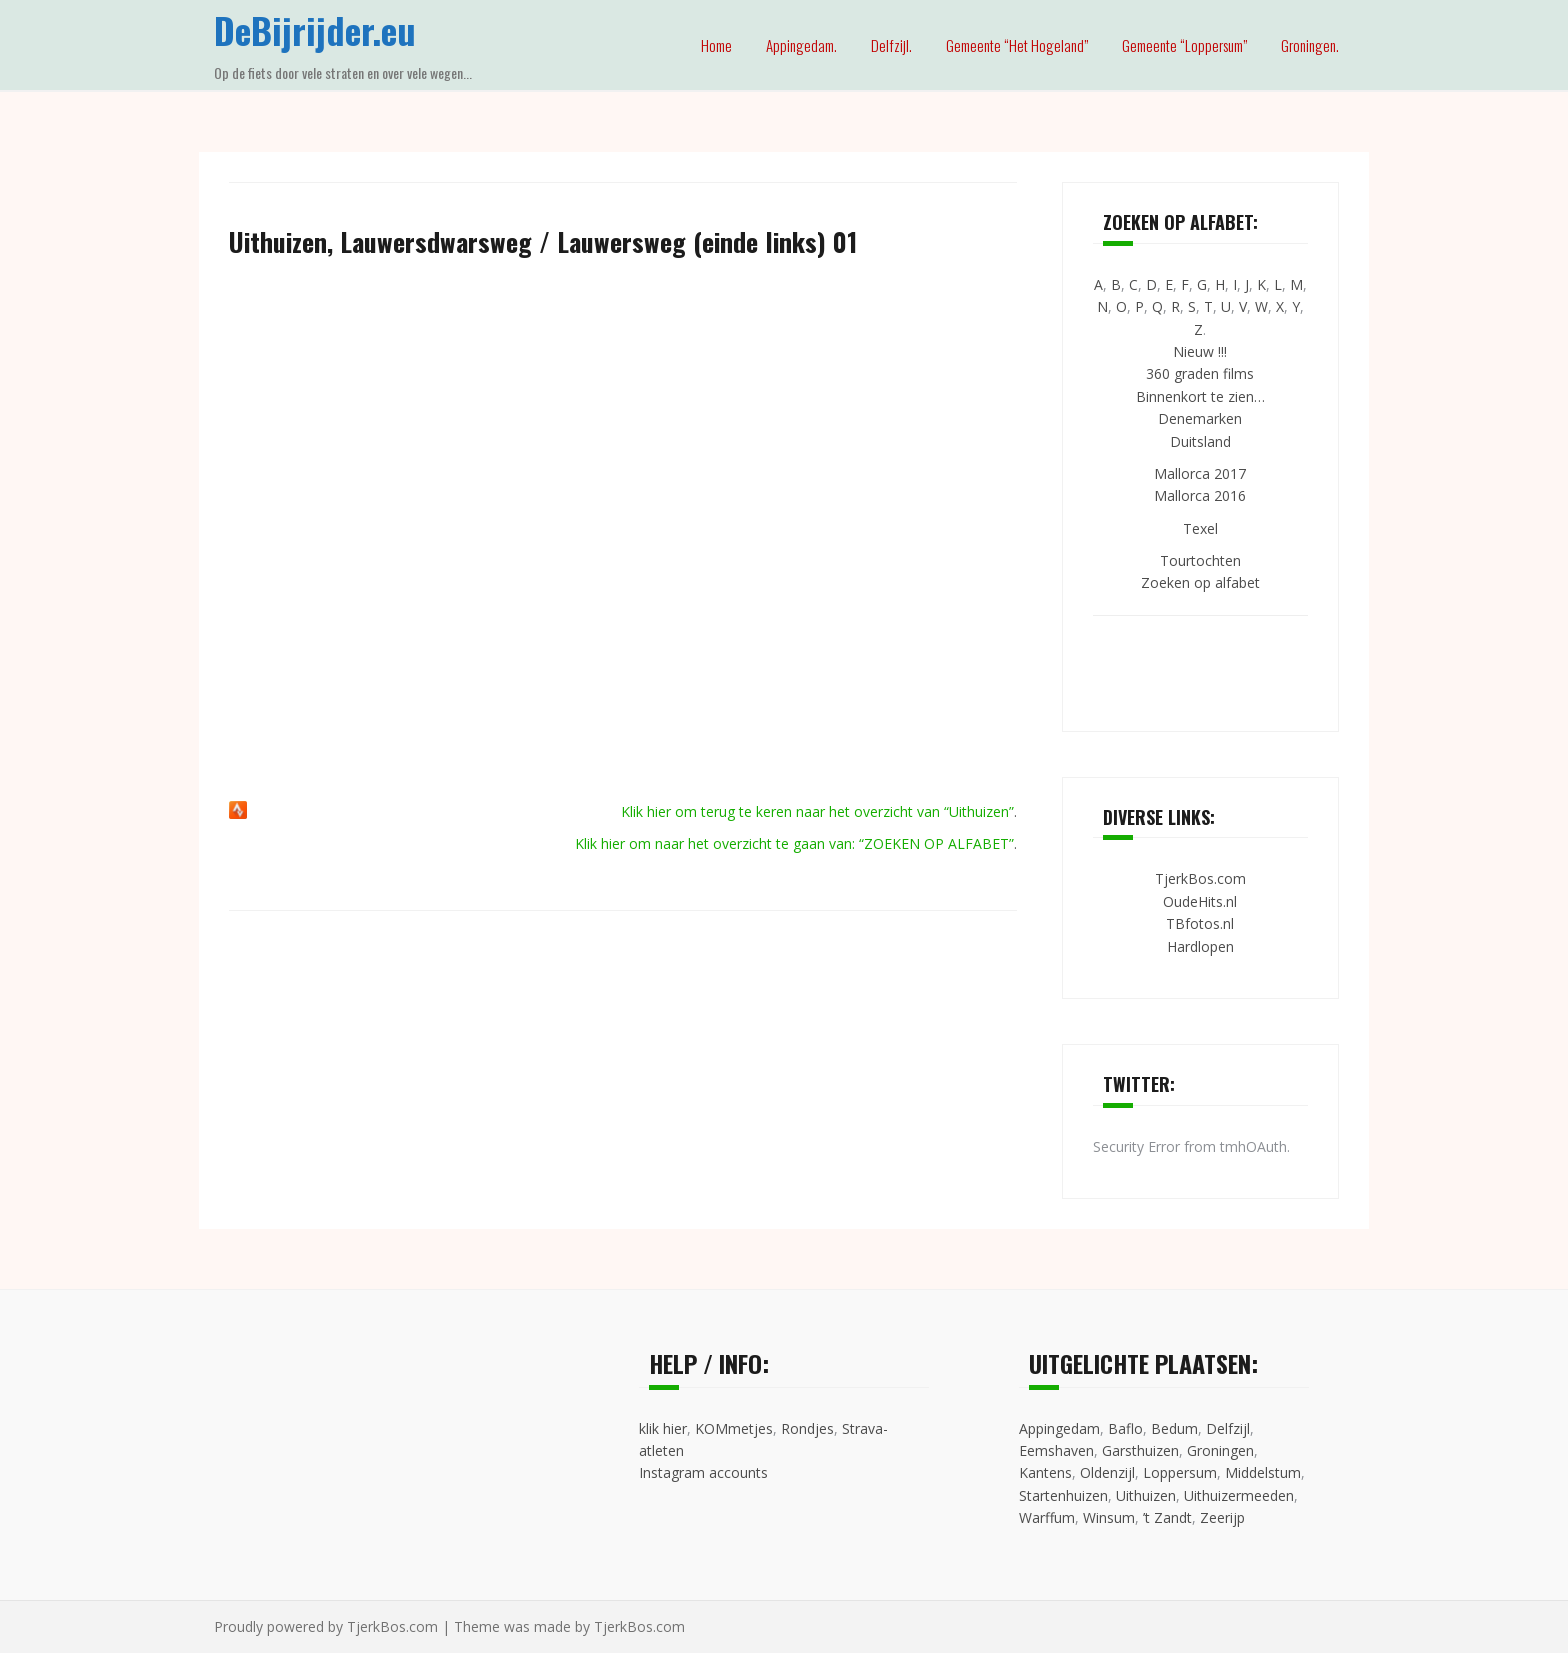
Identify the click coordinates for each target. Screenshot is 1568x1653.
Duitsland (1200, 441)
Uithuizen (1146, 1495)
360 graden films (1200, 373)
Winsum (1109, 1517)
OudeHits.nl (1200, 901)
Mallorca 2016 (1200, 495)
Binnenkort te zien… (1200, 396)
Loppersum (1180, 1472)
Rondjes (807, 1428)
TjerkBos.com (1200, 878)
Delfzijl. (891, 45)
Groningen (1220, 1450)
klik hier (663, 1428)
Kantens (1045, 1472)
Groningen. (1310, 45)
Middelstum (1263, 1472)
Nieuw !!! (1200, 351)
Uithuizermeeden (1239, 1495)
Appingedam (1059, 1428)
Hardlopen (1200, 946)
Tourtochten (1200, 560)
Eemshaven (1056, 1450)
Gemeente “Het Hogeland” (1017, 45)
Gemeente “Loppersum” (1184, 45)
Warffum (1047, 1517)
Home (716, 45)
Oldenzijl (1107, 1472)
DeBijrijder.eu (315, 29)
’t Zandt (1167, 1517)
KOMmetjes (734, 1428)
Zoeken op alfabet (1200, 582)
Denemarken (1200, 418)
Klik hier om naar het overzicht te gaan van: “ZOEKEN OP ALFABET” (794, 843)
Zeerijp (1222, 1517)
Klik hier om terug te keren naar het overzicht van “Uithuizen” (817, 811)
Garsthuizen (1140, 1450)
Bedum (1174, 1428)
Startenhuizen (1063, 1495)
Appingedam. (801, 45)
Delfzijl (1228, 1428)
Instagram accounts (703, 1472)
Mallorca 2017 (1200, 473)
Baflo (1125, 1428)
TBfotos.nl (1200, 923)
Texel (1200, 528)
